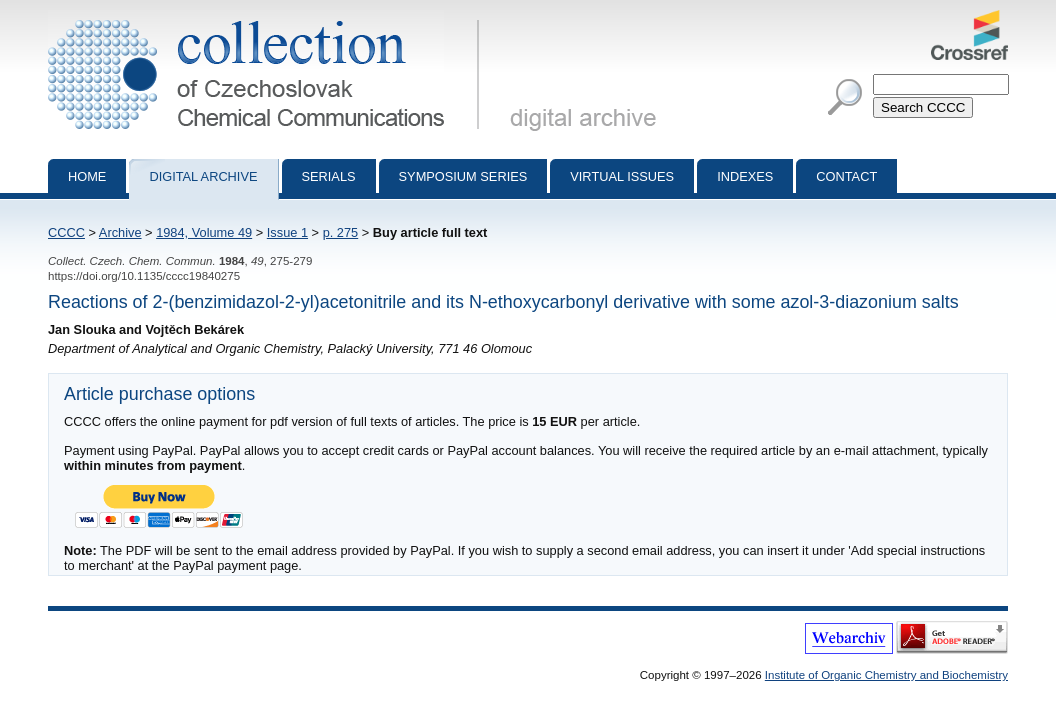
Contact (846, 176)
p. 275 (341, 232)
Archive (120, 232)
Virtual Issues (622, 176)
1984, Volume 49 (204, 232)
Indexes (745, 176)
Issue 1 (287, 232)
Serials (329, 176)
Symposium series (463, 176)
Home (87, 176)
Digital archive (203, 176)
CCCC (66, 232)
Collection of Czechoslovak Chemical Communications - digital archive (267, 18)
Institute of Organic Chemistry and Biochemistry (886, 675)
